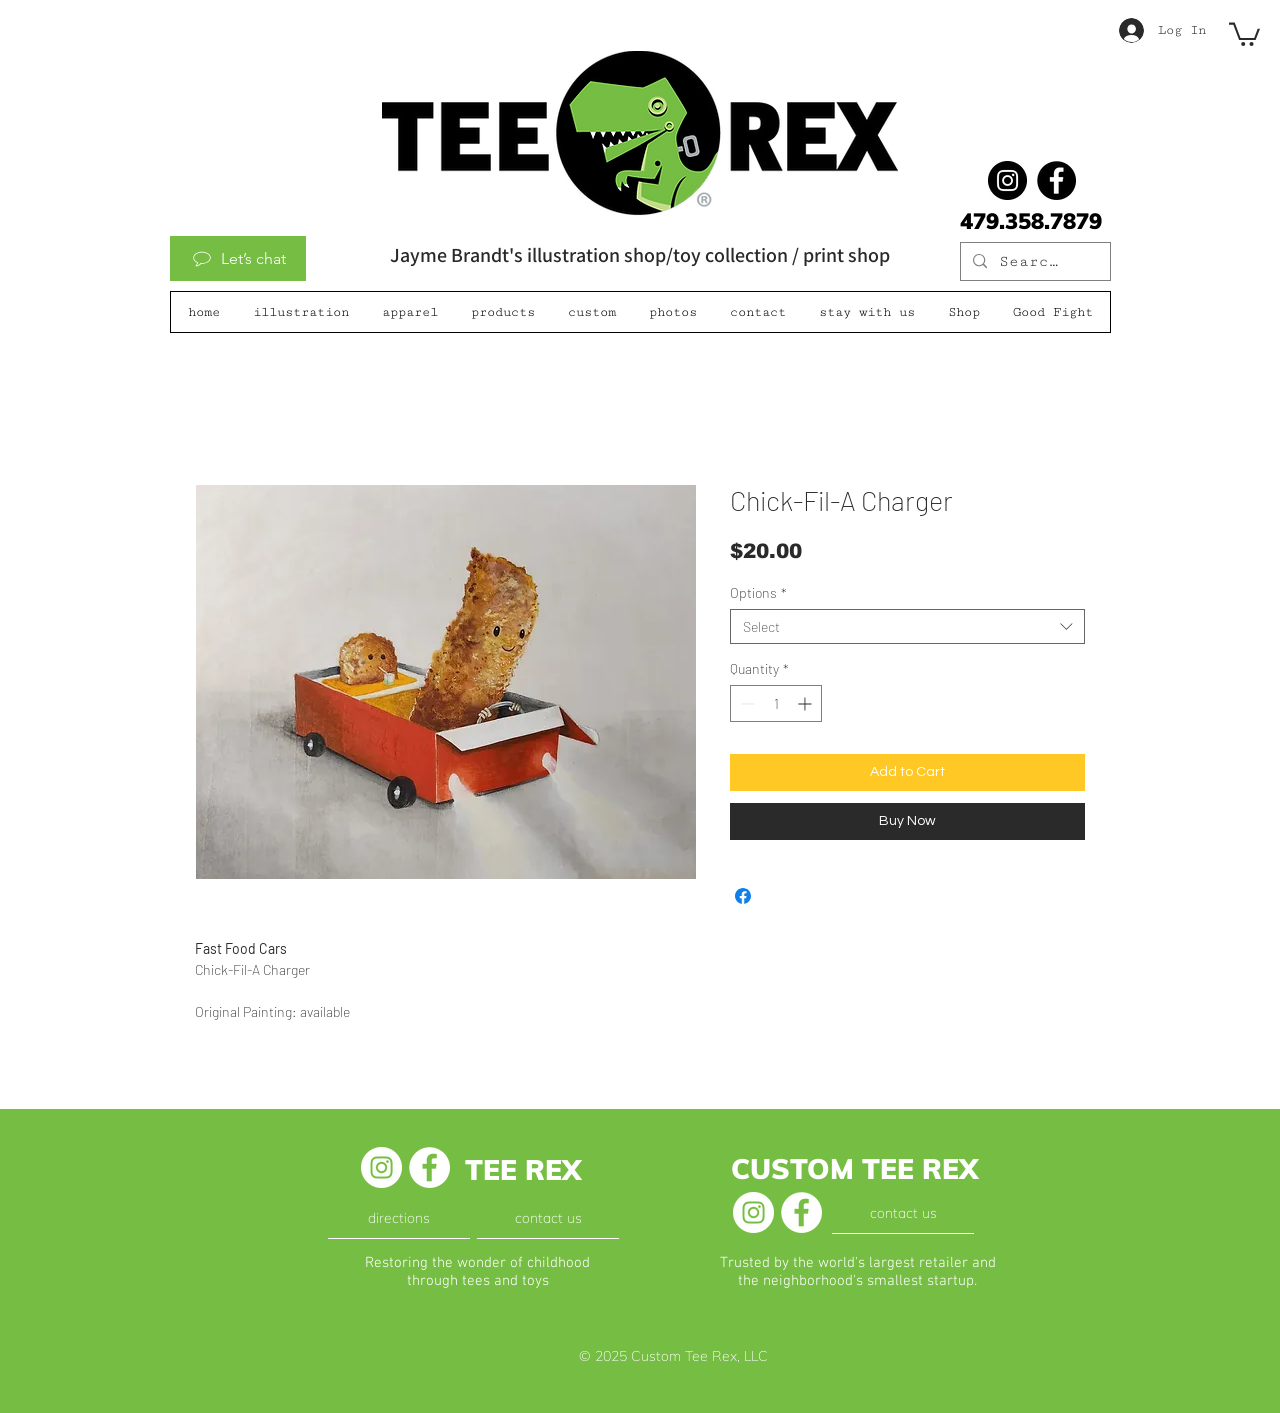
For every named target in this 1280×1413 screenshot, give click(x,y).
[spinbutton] (776, 703)
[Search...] (1033, 262)
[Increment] (806, 703)
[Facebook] (1056, 180)
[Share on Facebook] (743, 896)
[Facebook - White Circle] (429, 1167)
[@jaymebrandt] (1007, 180)
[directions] (399, 1218)
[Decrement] (745, 703)
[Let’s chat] (238, 258)
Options (758, 592)
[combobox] (907, 626)
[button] (1244, 33)
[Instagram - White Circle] (381, 1167)
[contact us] (548, 1218)
